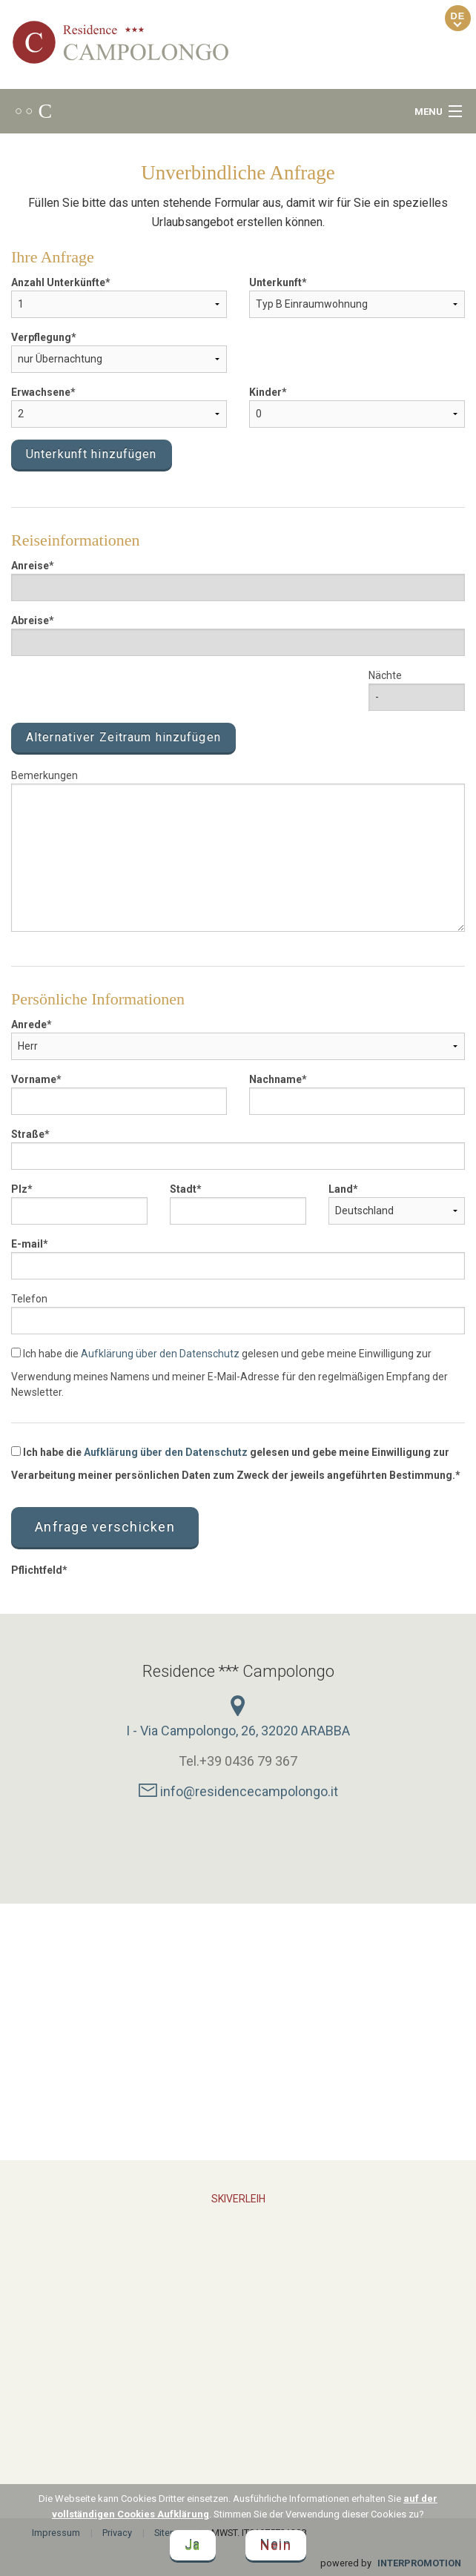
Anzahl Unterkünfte (58, 282)
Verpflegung (41, 337)
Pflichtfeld (36, 1570)
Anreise (30, 566)
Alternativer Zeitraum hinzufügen (123, 737)
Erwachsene (40, 392)
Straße (27, 1134)
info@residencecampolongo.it (238, 1791)
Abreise (30, 620)
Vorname (33, 1079)
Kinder (265, 392)
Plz (19, 1189)
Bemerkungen (44, 775)
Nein (275, 2545)
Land (340, 1189)
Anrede (29, 1024)
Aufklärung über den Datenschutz (160, 1354)
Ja (193, 2545)
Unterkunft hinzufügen (91, 454)
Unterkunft (275, 282)
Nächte (385, 675)
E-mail (27, 1244)
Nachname (275, 1079)
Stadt (183, 1189)
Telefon (29, 1299)
